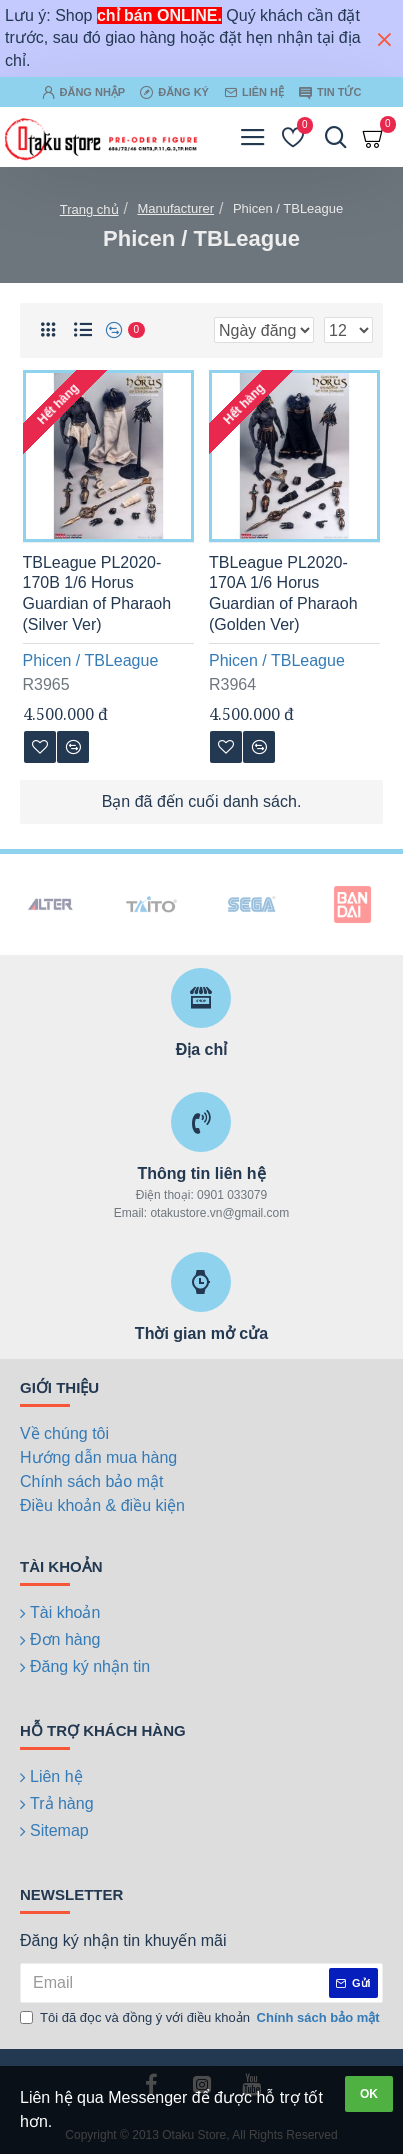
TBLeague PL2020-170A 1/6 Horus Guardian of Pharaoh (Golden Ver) (283, 593)
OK (369, 2094)
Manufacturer (175, 208)
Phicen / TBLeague (91, 660)
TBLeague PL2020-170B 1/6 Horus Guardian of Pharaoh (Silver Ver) (97, 593)
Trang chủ (89, 209)
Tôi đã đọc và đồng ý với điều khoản (201, 2018)
